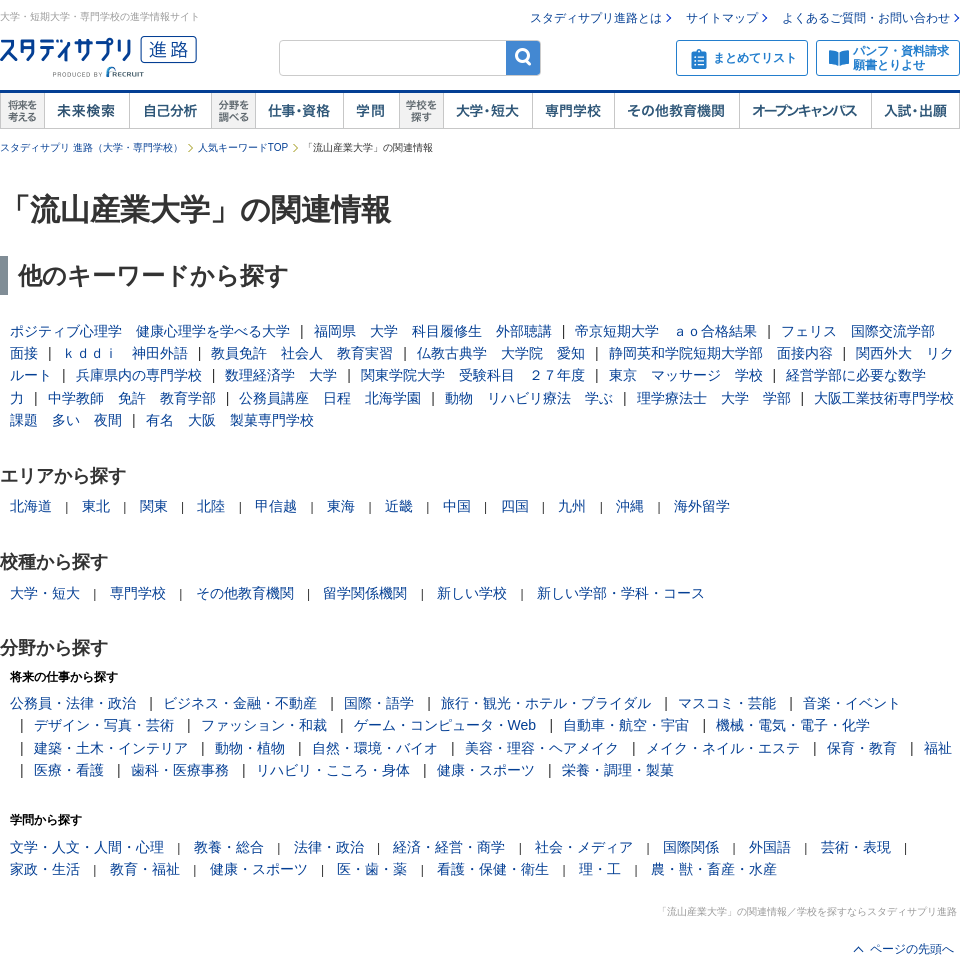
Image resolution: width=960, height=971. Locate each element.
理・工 (600, 869)
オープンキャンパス (805, 111)
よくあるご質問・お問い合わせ (866, 18)
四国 (515, 506)
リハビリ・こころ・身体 (333, 770)
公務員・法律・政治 (73, 703)
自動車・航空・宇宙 (626, 725)
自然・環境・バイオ (375, 748)
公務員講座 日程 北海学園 (330, 398)
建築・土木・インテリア (111, 748)
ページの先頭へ (912, 949)
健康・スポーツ (486, 770)
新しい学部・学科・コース (621, 593)
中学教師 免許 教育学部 (132, 398)
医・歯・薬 (372, 869)
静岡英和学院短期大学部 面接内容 (721, 353)
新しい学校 (472, 593)
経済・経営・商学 (449, 847)
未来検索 (86, 111)
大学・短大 (487, 111)
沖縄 (630, 506)
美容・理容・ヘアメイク (542, 748)
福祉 (938, 748)
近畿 (399, 506)
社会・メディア (584, 847)
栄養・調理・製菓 (618, 770)
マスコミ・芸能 (727, 703)
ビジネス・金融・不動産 (240, 703)
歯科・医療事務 (180, 770)
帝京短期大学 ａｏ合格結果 (666, 331)
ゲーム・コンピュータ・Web (445, 725)
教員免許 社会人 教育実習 (302, 353)
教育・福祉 (145, 869)
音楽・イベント (852, 703)
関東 (154, 506)
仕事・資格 (299, 111)
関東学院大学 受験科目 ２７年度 (473, 375)
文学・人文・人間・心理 (87, 847)
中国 (457, 506)
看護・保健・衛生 (493, 869)
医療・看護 (69, 770)
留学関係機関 (365, 593)
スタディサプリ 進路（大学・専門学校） (91, 147)
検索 (523, 57)
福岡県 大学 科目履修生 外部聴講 (433, 331)
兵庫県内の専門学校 (139, 375)
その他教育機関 (676, 111)
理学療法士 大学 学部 (714, 398)
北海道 (31, 506)
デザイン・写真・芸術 (104, 725)
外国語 (770, 847)
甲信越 (276, 506)
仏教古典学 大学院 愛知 (501, 353)
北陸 (211, 506)
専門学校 (573, 111)
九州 (572, 506)
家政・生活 (45, 869)
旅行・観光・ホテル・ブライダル (546, 703)
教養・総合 (229, 847)
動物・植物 (250, 748)
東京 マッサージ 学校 (686, 375)
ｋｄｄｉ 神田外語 (125, 353)
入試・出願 (915, 111)
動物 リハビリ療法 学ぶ (529, 398)
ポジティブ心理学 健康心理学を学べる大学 (150, 331)
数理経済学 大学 (281, 375)
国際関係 (691, 847)
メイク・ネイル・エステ (723, 748)
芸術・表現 (856, 847)
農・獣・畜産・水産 (714, 869)
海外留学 (702, 506)
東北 (96, 506)
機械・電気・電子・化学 (793, 725)
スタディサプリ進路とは (596, 18)
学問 (371, 111)
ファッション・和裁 (264, 725)
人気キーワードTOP (243, 147)
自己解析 (170, 111)
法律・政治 (329, 847)
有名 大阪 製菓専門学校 (230, 420)
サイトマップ (722, 18)
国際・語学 (379, 703)
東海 (341, 506)
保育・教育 (862, 748)
